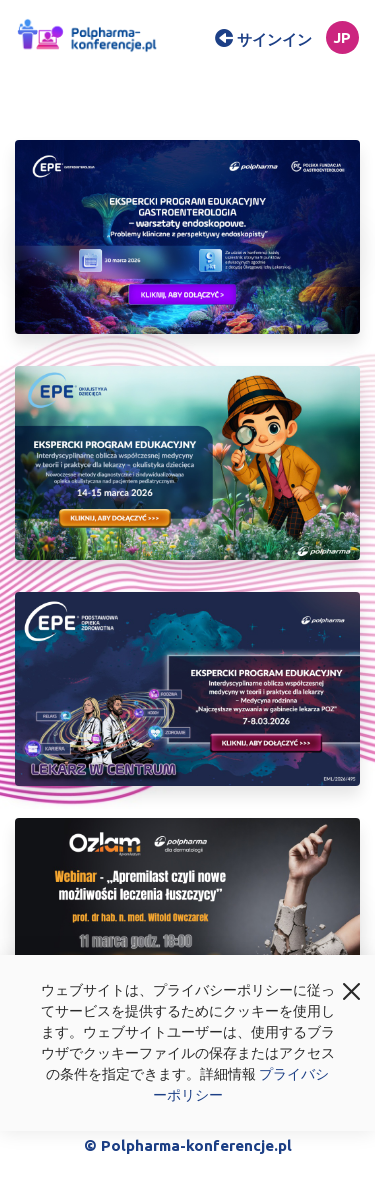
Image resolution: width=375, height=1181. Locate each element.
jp (342, 37)
